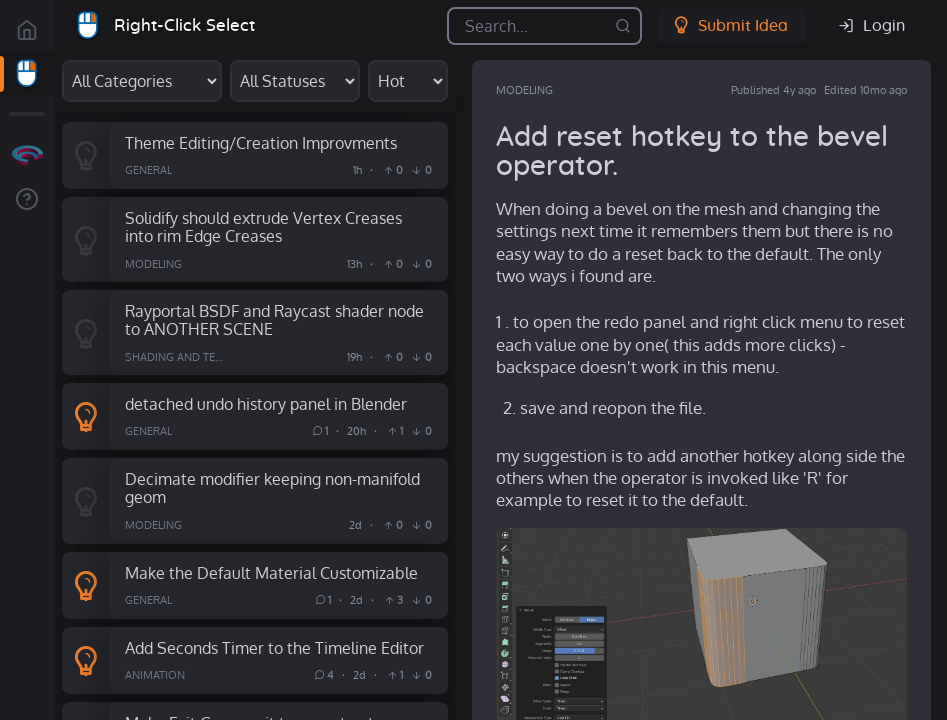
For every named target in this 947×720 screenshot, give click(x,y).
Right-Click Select (184, 25)
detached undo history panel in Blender (266, 403)
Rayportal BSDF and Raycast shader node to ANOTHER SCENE (274, 320)
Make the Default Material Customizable (271, 572)
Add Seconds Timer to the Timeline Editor (274, 647)
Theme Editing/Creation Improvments (261, 142)
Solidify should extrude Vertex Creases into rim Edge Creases (263, 227)
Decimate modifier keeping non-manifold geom (272, 488)
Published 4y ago (773, 90)
